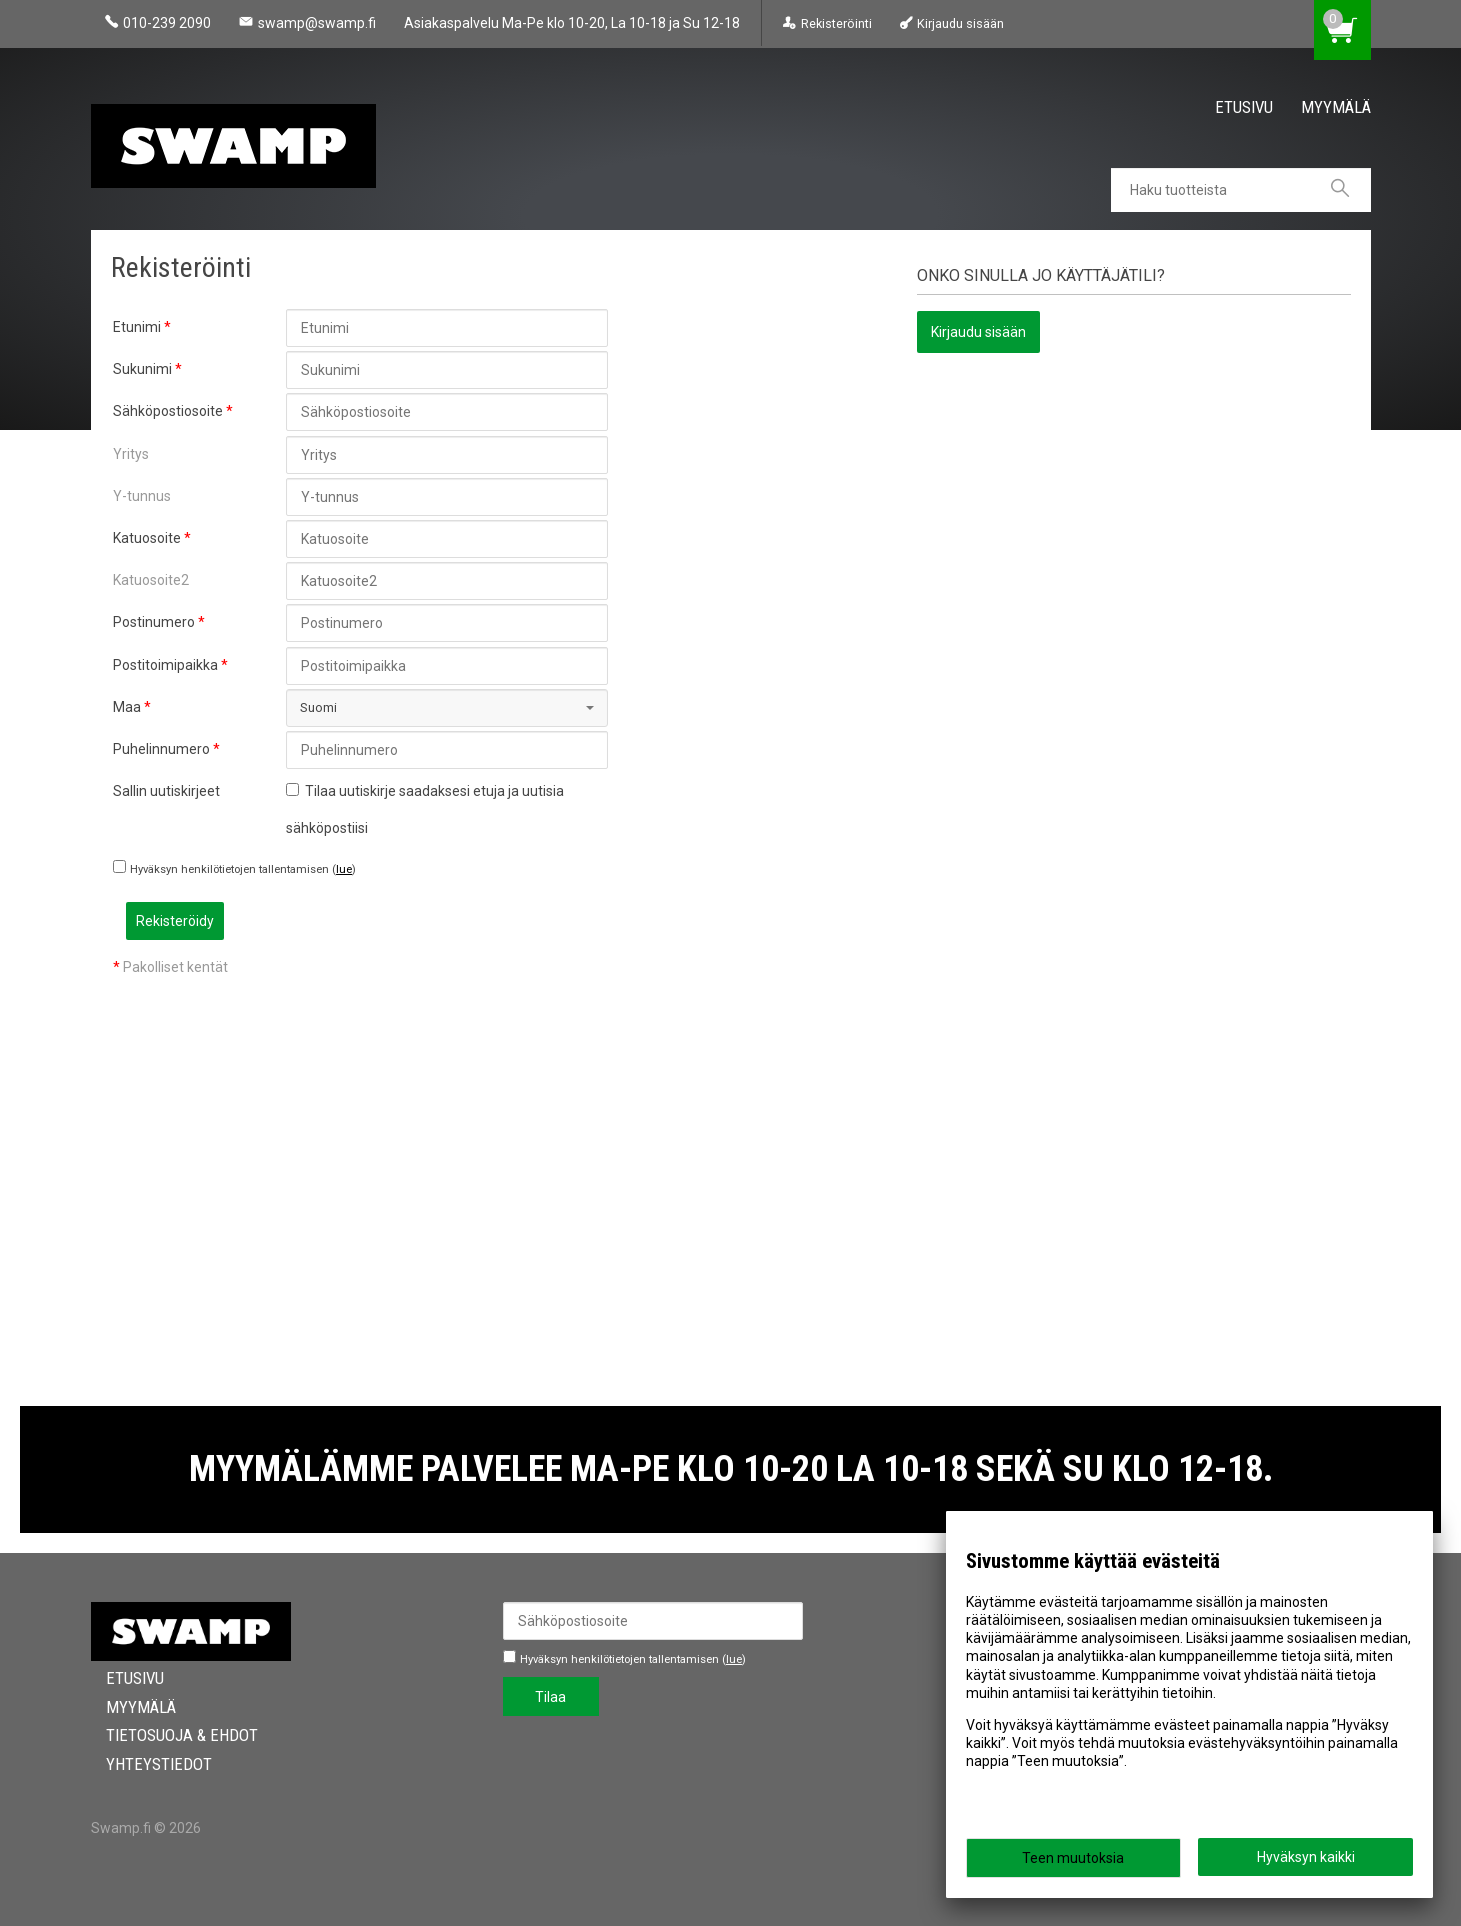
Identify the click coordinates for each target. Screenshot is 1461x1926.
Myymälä (1336, 107)
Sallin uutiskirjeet (166, 791)
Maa (127, 707)
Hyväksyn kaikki (1306, 1857)
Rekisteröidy (335, 921)
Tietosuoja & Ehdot (167, 1735)
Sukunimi (142, 369)
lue (344, 869)
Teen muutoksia (1073, 1858)
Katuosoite (147, 538)
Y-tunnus (142, 496)
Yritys (131, 454)
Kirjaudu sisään (960, 23)
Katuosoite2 (151, 580)
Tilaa (550, 1697)
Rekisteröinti (836, 23)
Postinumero (154, 622)
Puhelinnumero (161, 749)
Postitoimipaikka (165, 665)
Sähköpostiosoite (168, 411)
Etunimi (137, 327)
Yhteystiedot (144, 1764)
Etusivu (1244, 107)
